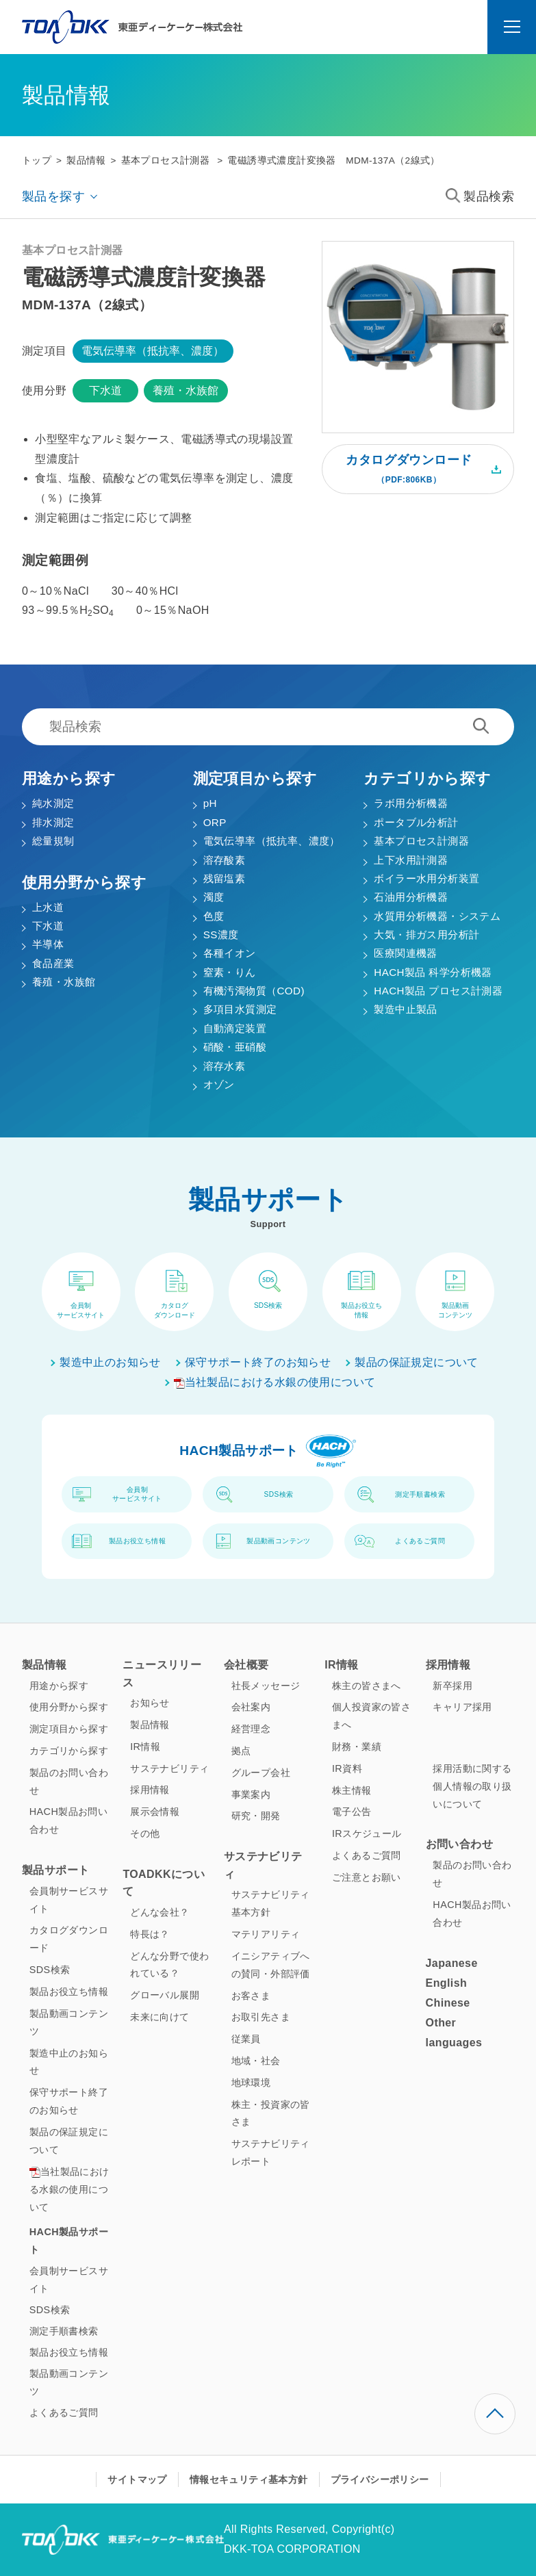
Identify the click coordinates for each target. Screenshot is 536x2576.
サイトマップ (136, 2479)
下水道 (105, 390)
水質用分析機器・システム (437, 916)
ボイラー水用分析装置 (426, 878)
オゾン (219, 1084)
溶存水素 (224, 1066)
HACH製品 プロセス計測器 (438, 990)
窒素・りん (229, 972)
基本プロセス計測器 (165, 160)
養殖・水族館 (185, 390)
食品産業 (53, 963)
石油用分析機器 (411, 897)
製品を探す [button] (53, 196)
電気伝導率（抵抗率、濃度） (152, 351)
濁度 (214, 897)
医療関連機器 (405, 953)
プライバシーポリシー (380, 2479)
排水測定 (53, 822)
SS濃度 (221, 934)
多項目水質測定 (240, 1009)
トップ (36, 160)
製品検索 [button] (480, 196)
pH (210, 803)
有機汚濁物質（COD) (254, 990)
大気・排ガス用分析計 (426, 934)
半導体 (48, 944)
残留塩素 (224, 878)
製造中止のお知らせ (110, 1362)
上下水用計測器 (411, 860)
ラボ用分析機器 (411, 803)
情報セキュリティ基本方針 (249, 2479)
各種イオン (229, 953)
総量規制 (53, 841)
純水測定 (53, 803)
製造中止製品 (405, 1009)
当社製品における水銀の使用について (275, 1382)
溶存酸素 (224, 860)
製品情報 (86, 160)
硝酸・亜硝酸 (234, 1047)
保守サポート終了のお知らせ (258, 1362)
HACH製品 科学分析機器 (433, 972)
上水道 (48, 907)
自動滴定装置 (234, 1028)
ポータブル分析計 (416, 822)
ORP (215, 822)
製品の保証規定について (416, 1362)
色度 (214, 916)
